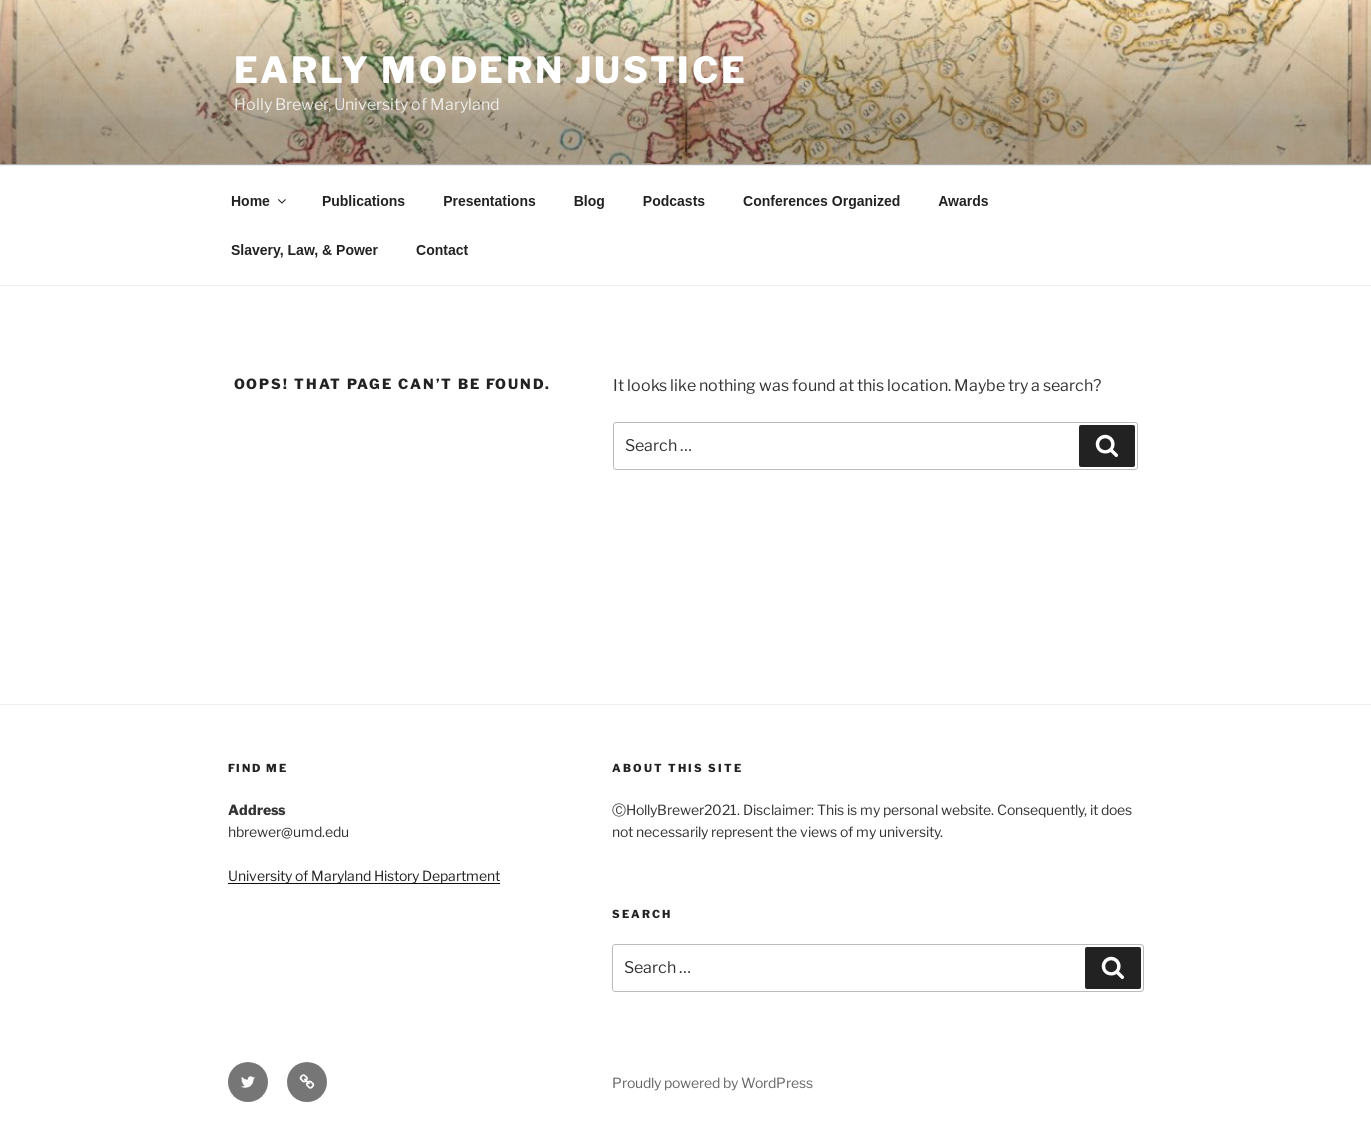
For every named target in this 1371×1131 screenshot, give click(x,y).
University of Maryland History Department (364, 875)
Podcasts (674, 201)
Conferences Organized (821, 201)
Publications (363, 201)
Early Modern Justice (491, 70)
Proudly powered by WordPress (712, 1082)
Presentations (489, 201)
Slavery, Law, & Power (304, 250)
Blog (589, 201)
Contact (442, 250)
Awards (963, 201)
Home (260, 201)
